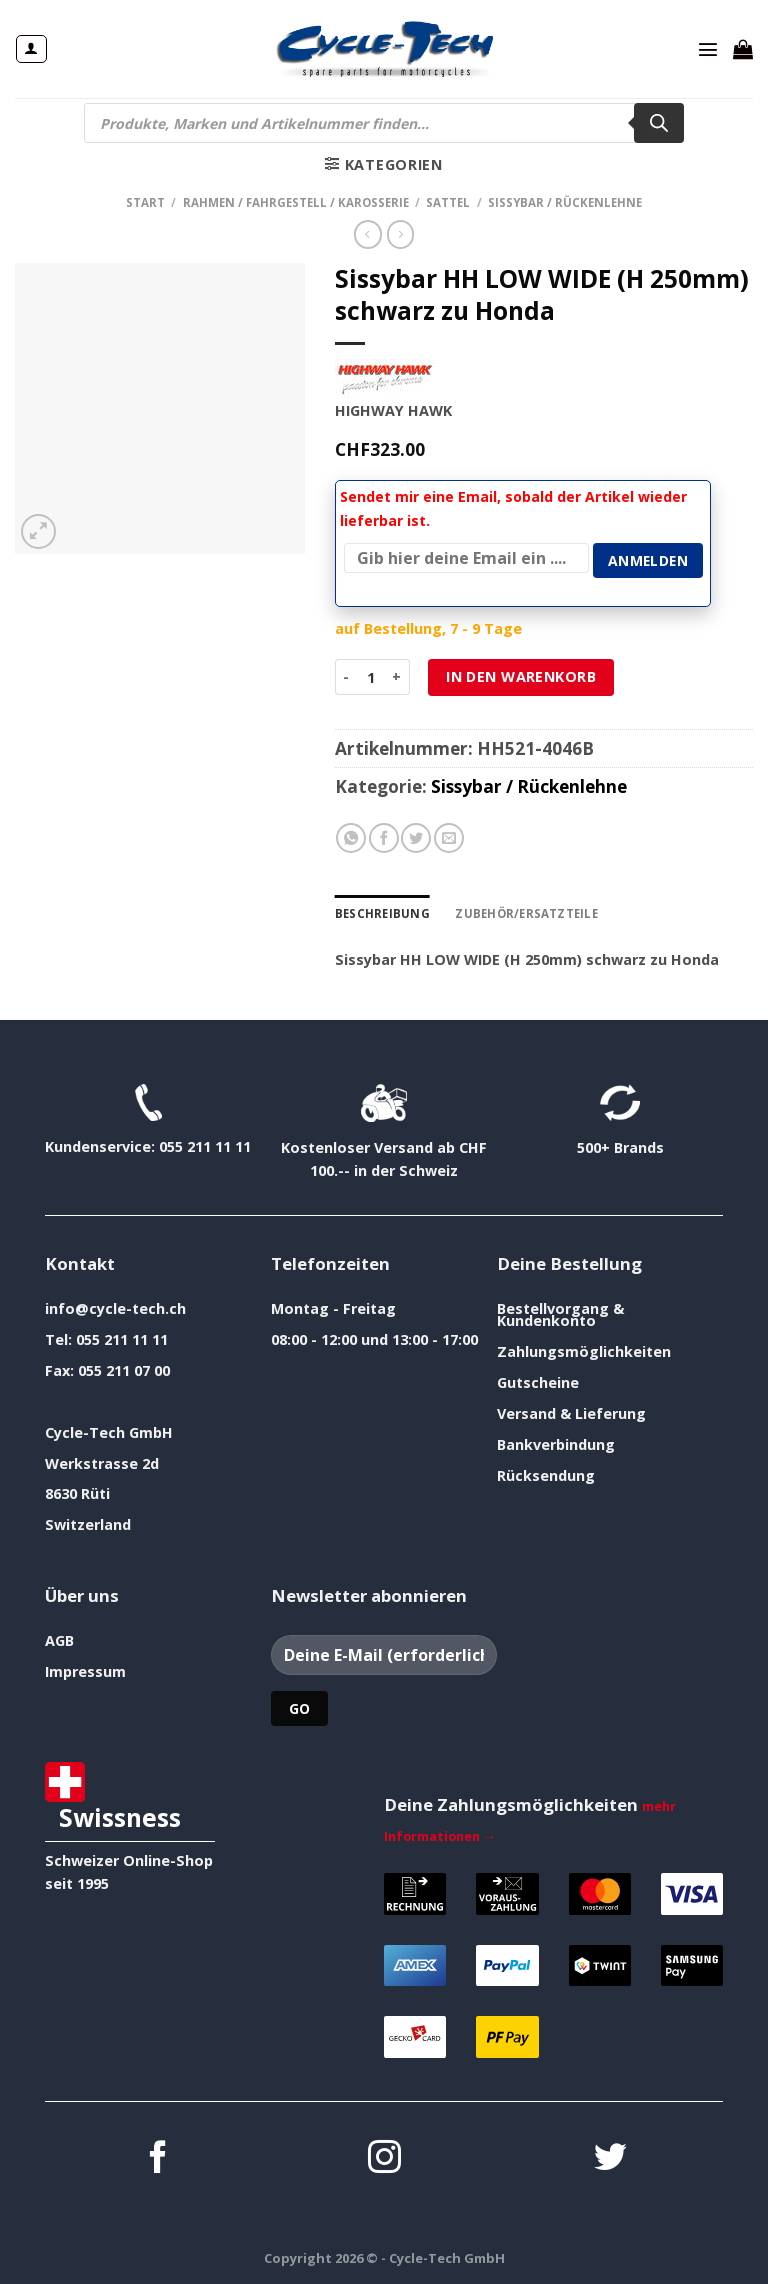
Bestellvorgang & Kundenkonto (560, 1314)
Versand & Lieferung (571, 1413)
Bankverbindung (556, 1444)
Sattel (448, 202)
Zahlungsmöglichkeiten (584, 1351)
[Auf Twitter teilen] (416, 838)
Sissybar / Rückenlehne (565, 202)
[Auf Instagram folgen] (384, 2159)
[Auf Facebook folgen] (158, 2159)
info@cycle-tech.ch (115, 1308)
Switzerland (88, 1524)
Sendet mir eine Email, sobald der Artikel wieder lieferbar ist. (513, 508)
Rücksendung (546, 1475)
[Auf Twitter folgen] (610, 2159)
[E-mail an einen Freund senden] (449, 838)
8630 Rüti (77, 1493)
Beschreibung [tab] (382, 913)
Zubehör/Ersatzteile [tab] (526, 913)
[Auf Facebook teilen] (384, 838)
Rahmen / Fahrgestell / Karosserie (296, 202)
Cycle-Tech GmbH (109, 1432)
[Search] (659, 123)
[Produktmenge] (370, 677)
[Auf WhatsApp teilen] (351, 838)
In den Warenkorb (521, 676)
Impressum (85, 1671)
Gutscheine (538, 1382)
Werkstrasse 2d (102, 1463)
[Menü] (708, 49)
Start (145, 202)
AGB (59, 1640)
